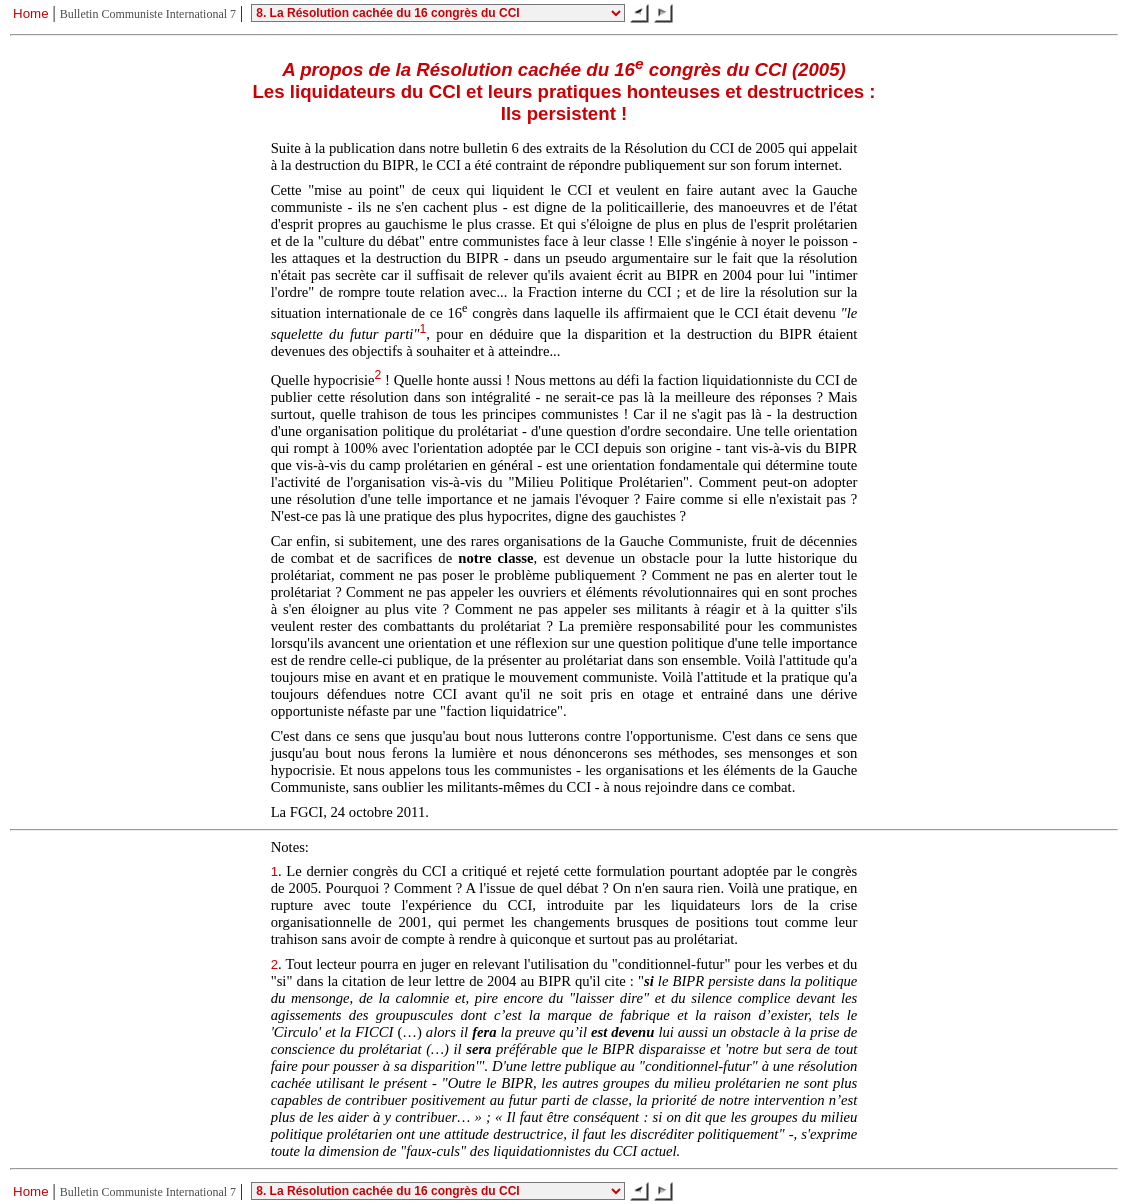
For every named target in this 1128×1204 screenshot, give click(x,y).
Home (31, 13)
